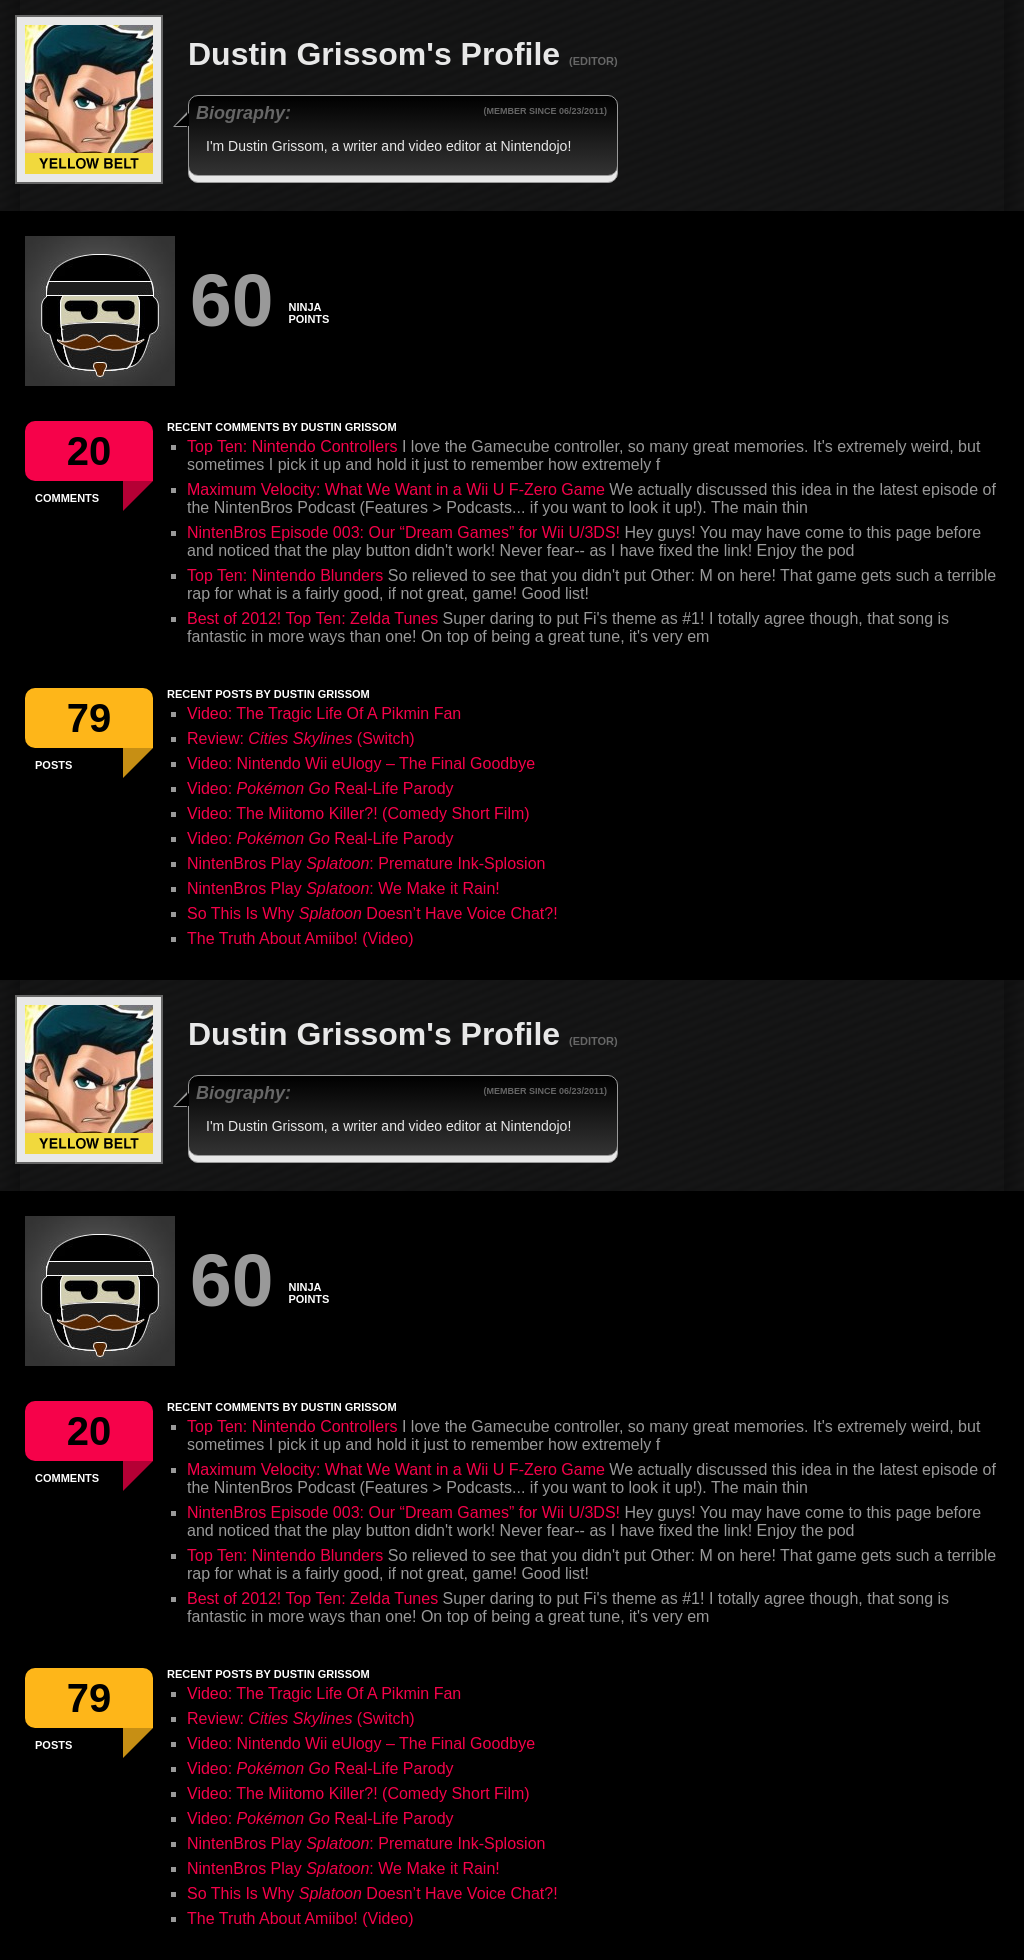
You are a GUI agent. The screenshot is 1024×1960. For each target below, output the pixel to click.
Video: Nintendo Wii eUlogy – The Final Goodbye (361, 763)
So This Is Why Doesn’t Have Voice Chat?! (372, 913)
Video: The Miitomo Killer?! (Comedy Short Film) (358, 813)
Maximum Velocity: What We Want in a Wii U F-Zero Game (396, 489)
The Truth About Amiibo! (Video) (300, 938)
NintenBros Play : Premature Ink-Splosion (366, 863)
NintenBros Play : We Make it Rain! (343, 888)
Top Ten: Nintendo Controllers (292, 446)
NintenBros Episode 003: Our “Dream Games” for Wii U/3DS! (403, 532)
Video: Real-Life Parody (320, 788)
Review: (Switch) (301, 738)
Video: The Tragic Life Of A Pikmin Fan (324, 713)
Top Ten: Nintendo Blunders (285, 575)
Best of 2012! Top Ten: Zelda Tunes (312, 618)
